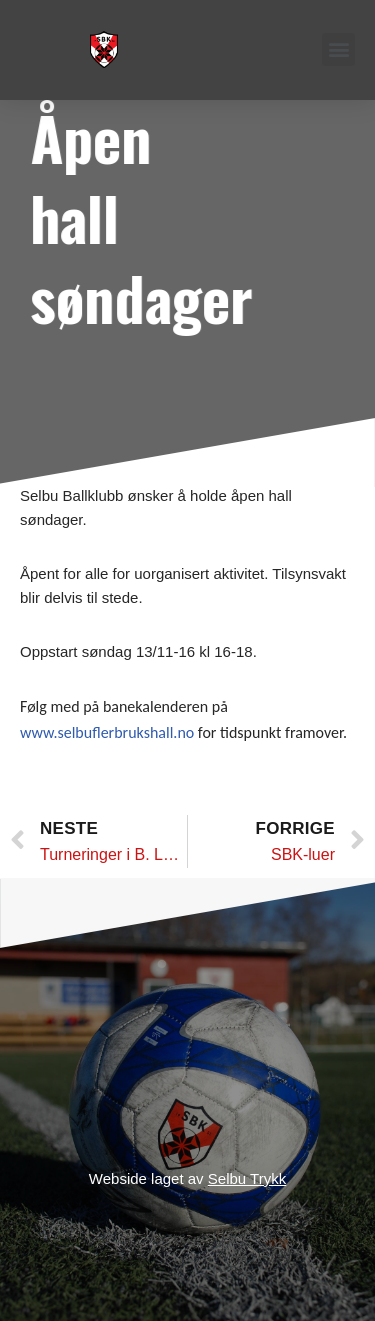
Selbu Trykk (247, 1178)
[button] (338, 49)
